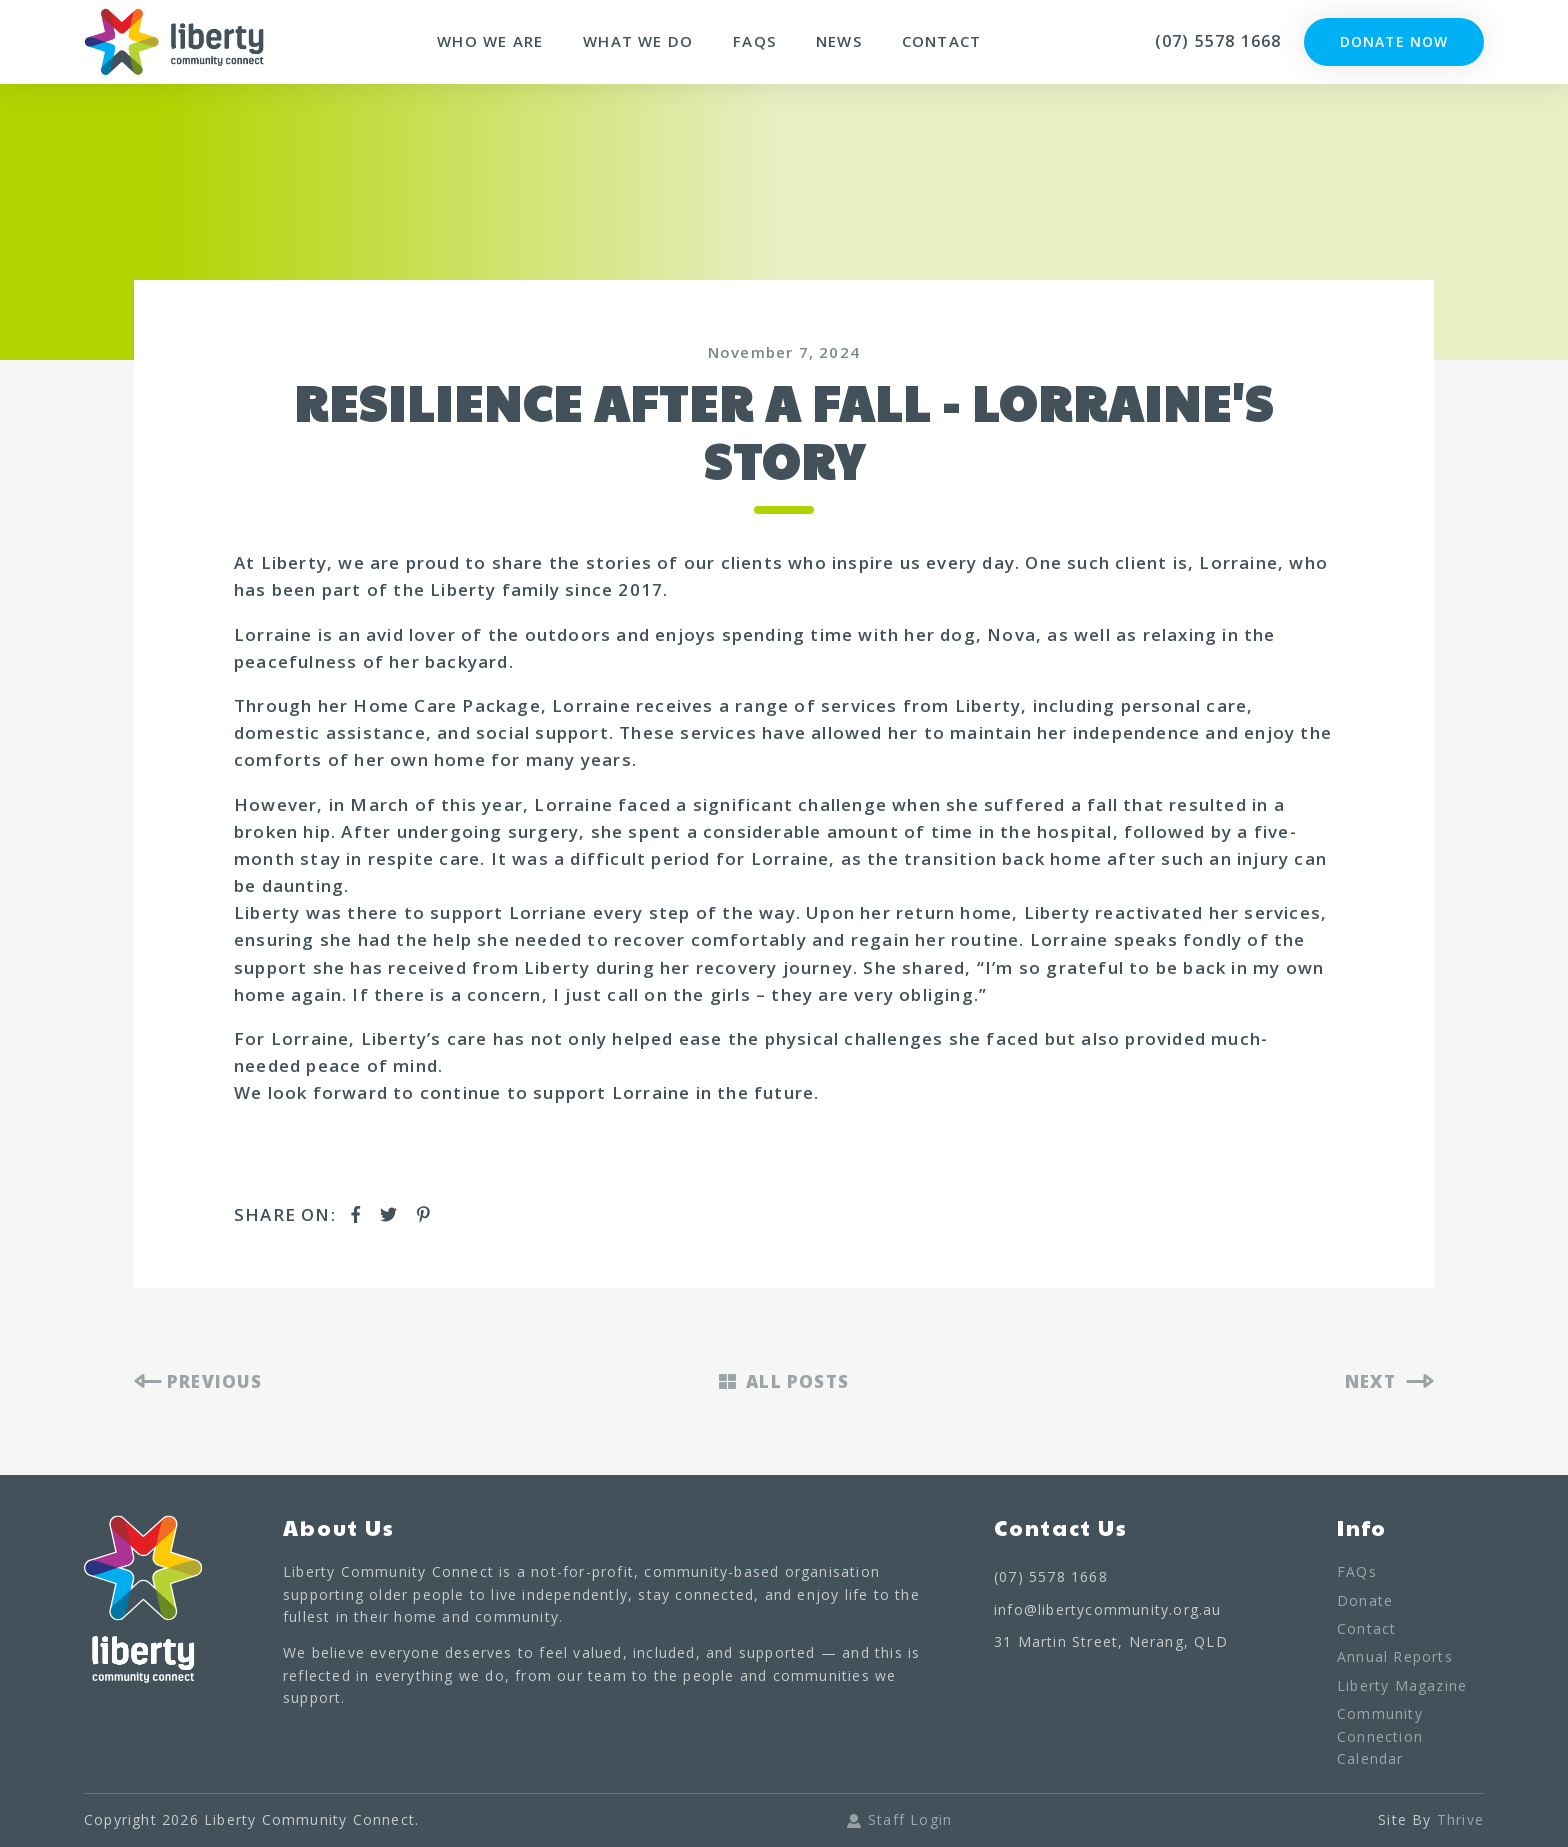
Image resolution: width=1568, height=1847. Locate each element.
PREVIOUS (198, 1381)
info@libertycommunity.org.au (1108, 1609)
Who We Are (490, 42)
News (839, 42)
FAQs (754, 42)
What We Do (638, 42)
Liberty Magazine (1402, 1685)
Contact (941, 42)
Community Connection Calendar (1380, 1736)
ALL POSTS (784, 1381)
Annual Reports (1395, 1656)
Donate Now (1394, 41)
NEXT (1389, 1381)
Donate (1365, 1600)
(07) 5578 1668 (1218, 41)
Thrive (1460, 1819)
